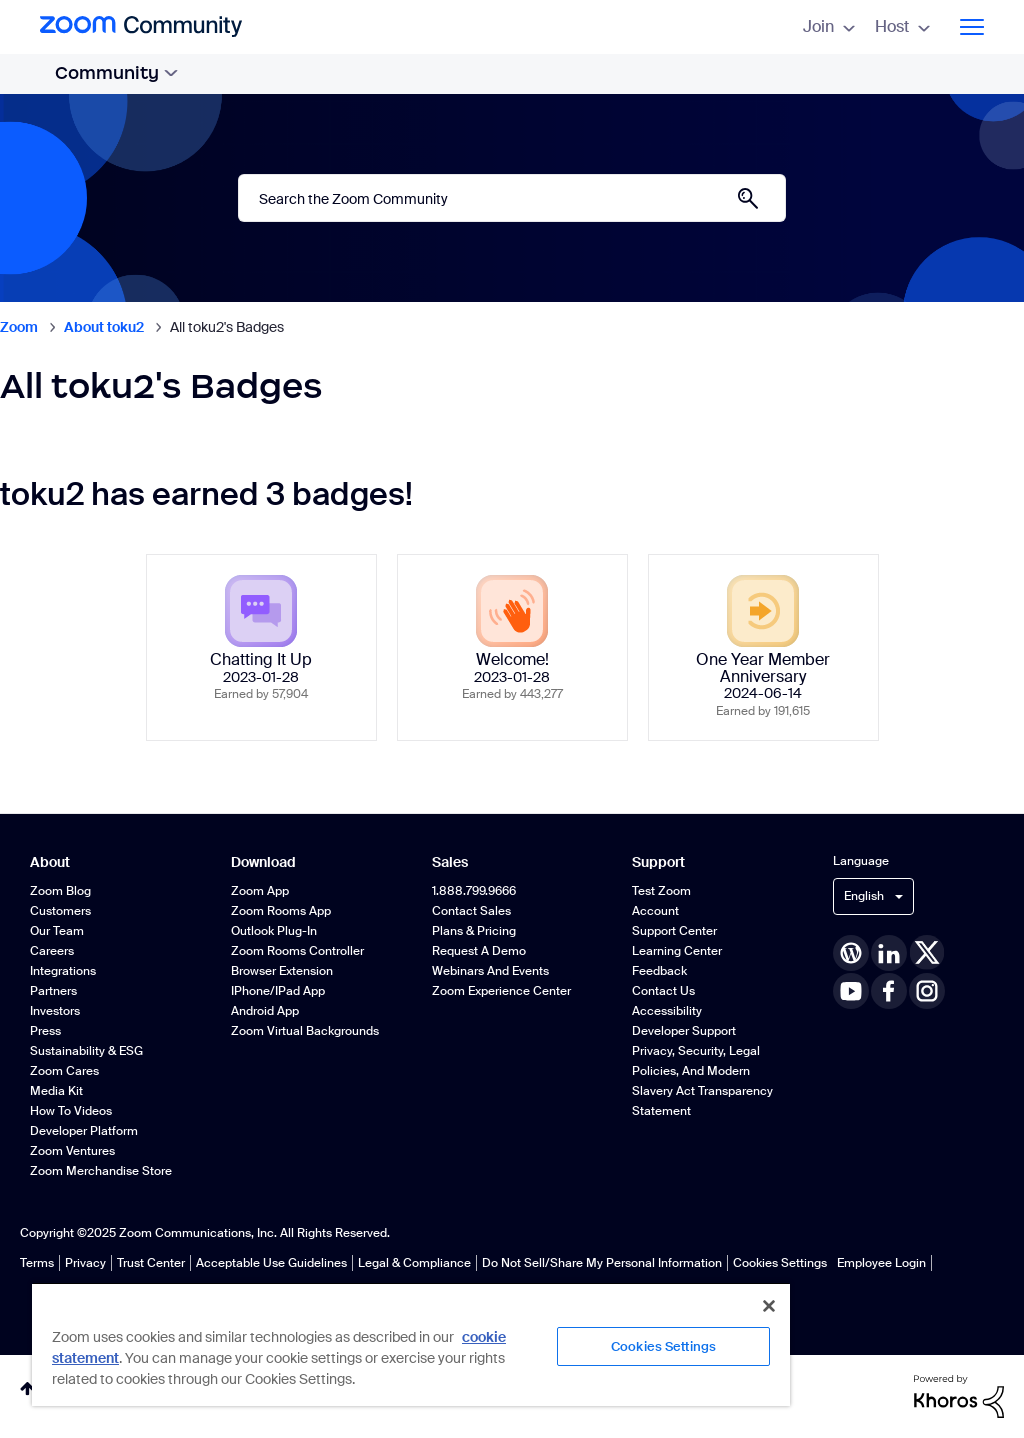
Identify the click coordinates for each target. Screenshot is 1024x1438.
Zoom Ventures (72, 1151)
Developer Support (684, 1031)
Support (658, 862)
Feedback (659, 971)
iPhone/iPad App (278, 991)
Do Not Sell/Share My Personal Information (602, 1263)
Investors (55, 1011)
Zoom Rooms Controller (297, 951)
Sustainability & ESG (86, 1051)
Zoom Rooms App (281, 911)
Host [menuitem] (902, 26)
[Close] (769, 1306)
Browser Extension (282, 971)
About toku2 (104, 327)
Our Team (57, 931)
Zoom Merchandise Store (101, 1171)
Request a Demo (479, 951)
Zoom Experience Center (501, 991)
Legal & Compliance (414, 1263)
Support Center (674, 931)
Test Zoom (661, 891)
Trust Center (151, 1263)
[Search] (512, 198)
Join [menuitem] (829, 26)
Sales (450, 862)
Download (263, 862)
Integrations (63, 971)
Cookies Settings (780, 1263)
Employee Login (881, 1263)
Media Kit (56, 1091)
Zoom (19, 327)
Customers (60, 911)
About (50, 862)
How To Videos (71, 1111)
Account (655, 911)
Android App (265, 1011)
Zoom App (260, 891)
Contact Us (663, 991)
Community (116, 73)
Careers (52, 951)
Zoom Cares (64, 1071)
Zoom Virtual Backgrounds (305, 1031)
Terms (37, 1263)
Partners (53, 991)
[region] (411, 1344)
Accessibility (667, 1011)
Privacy (85, 1263)
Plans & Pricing (474, 931)
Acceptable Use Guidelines (271, 1263)
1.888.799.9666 (474, 891)
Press (45, 1031)
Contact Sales (471, 911)
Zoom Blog (60, 891)
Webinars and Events (490, 971)
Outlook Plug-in (274, 931)
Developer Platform (84, 1131)
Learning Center (677, 951)
